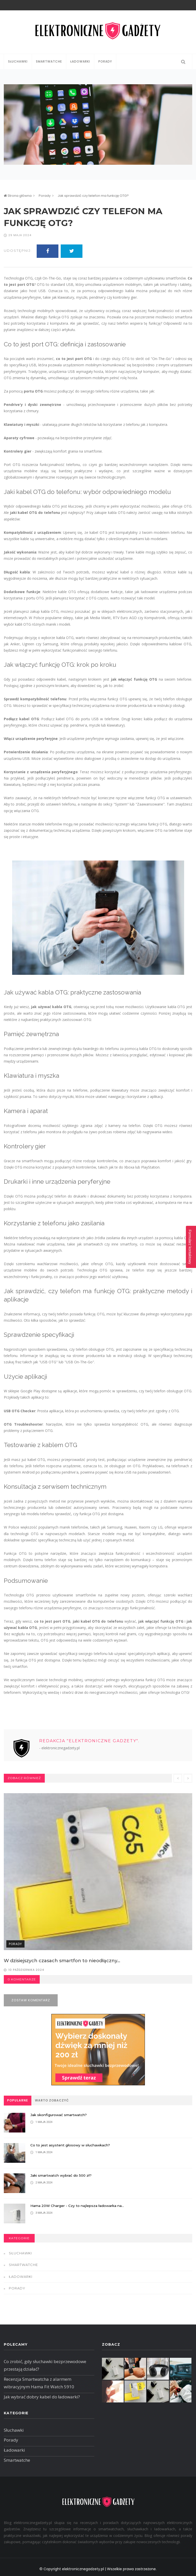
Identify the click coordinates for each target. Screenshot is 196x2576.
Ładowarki (80, 61)
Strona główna (18, 195)
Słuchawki (18, 61)
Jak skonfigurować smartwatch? (62, 2114)
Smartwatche (49, 61)
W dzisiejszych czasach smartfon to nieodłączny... (62, 1960)
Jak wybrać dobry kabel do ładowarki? (42, 2397)
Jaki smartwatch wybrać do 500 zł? (64, 2175)
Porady (105, 61)
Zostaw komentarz (30, 2000)
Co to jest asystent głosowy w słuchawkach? (73, 2145)
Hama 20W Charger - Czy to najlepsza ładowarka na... (82, 2205)
